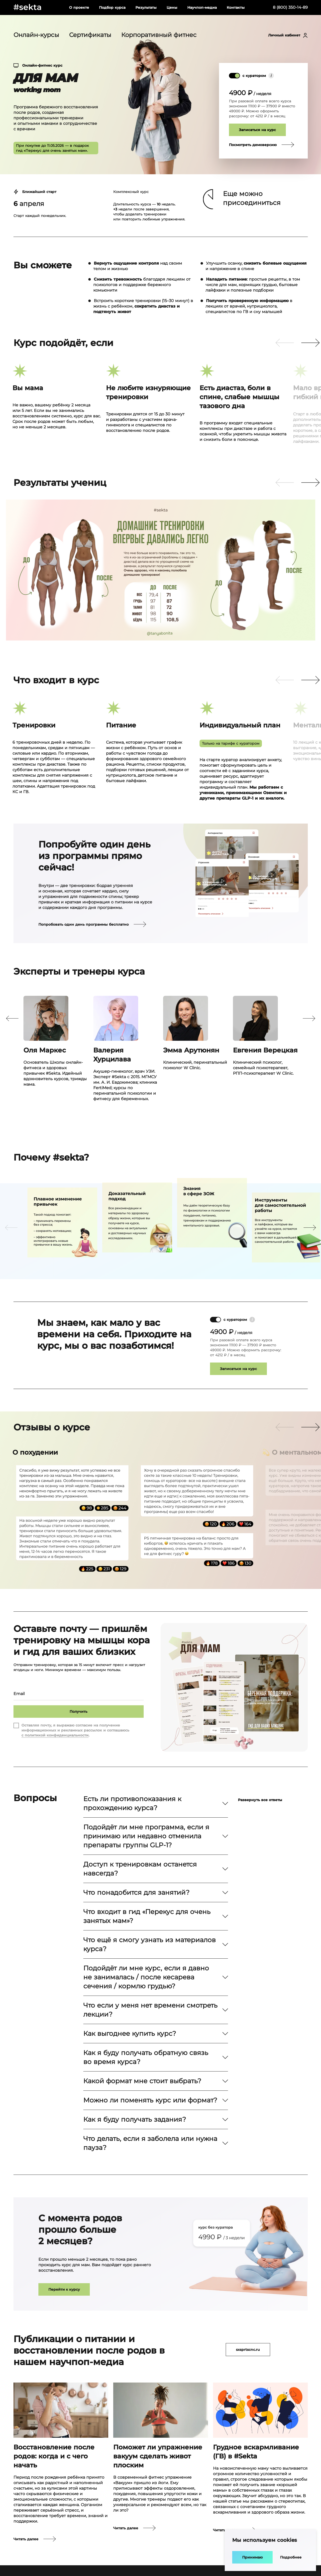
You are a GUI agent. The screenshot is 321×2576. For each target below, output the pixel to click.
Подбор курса (112, 7)
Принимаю (252, 2557)
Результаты (146, 7)
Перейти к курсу (64, 2289)
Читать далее (34, 2539)
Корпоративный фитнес (159, 34)
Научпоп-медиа (202, 7)
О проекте (79, 7)
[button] (284, 342)
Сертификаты (90, 34)
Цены (172, 7)
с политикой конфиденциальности (55, 1735)
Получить (78, 1711)
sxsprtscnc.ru (248, 2349)
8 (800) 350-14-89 (290, 7)
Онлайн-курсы (36, 34)
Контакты (236, 7)
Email (19, 1693)
